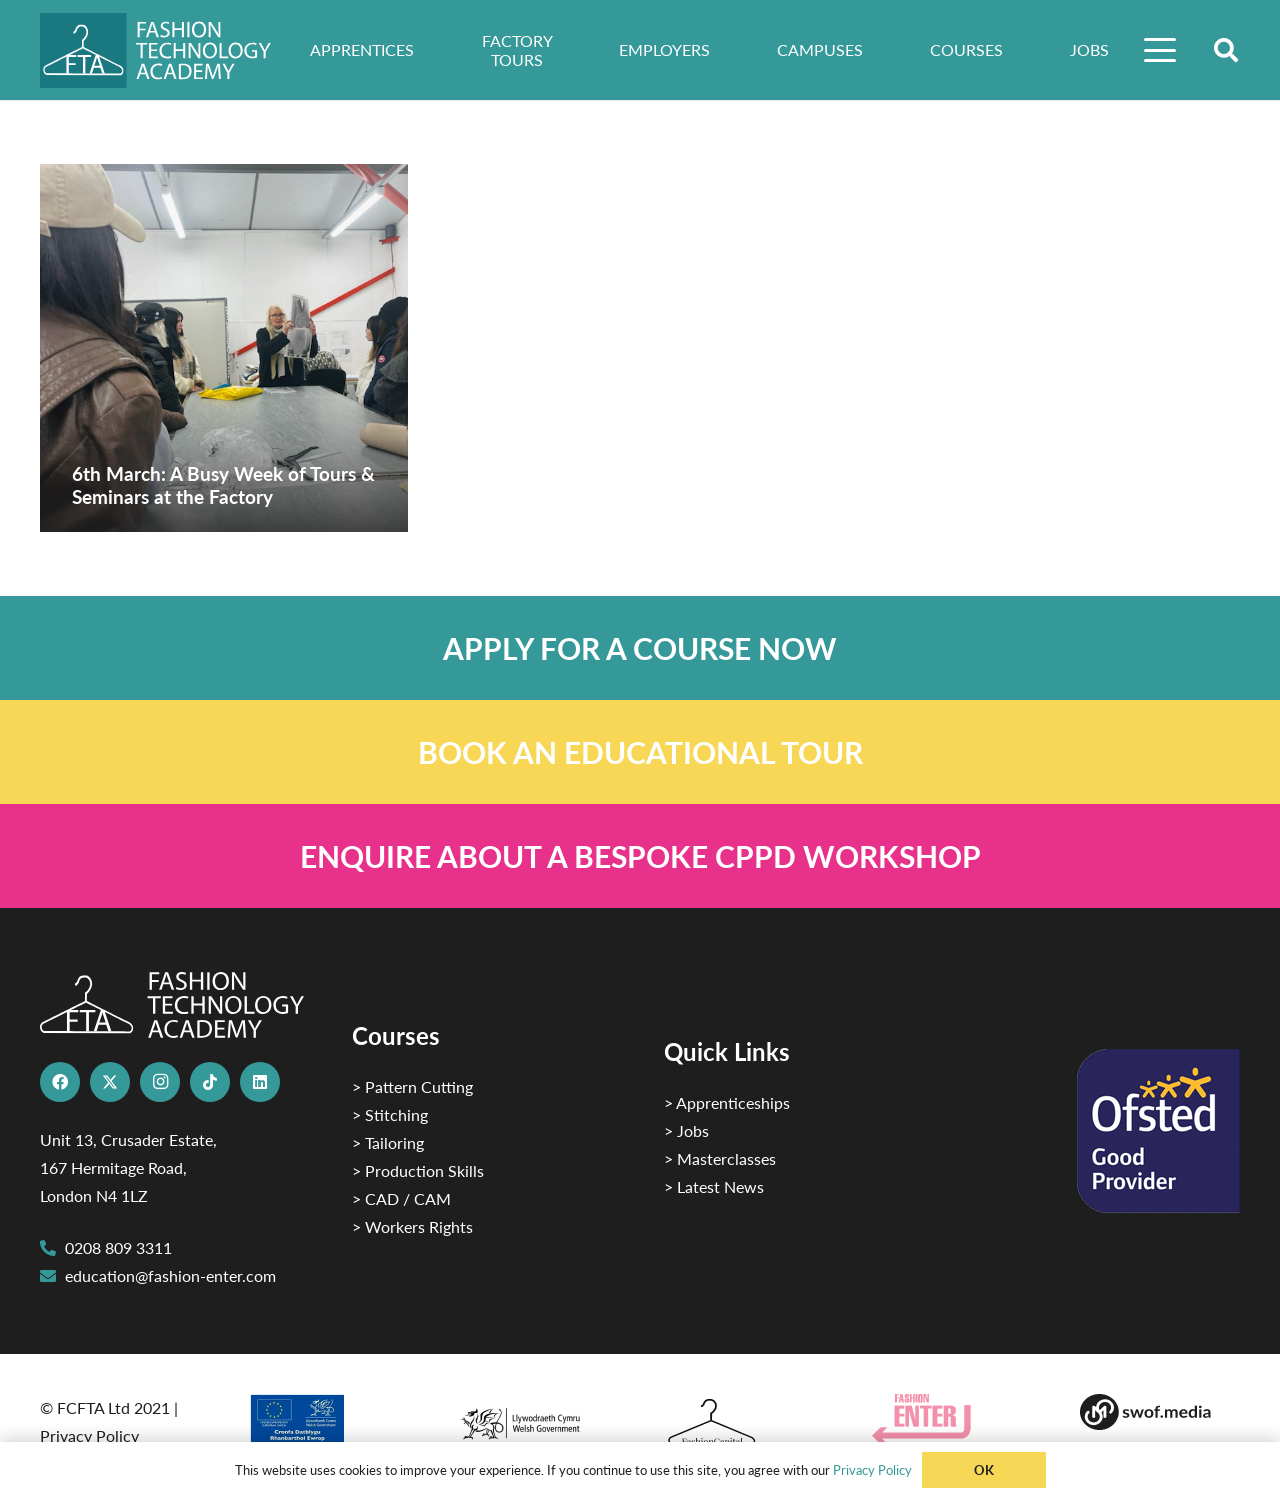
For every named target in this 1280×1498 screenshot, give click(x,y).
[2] (328, 1426)
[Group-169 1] (1160, 1412)
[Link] (640, 648)
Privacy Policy (89, 1435)
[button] (1161, 50)
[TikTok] (210, 1082)
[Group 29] (952, 1419)
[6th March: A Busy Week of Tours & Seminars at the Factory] (224, 348)
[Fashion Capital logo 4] (744, 1423)
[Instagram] (160, 1082)
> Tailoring (388, 1142)
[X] (110, 1082)
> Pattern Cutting (412, 1086)
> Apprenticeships (727, 1102)
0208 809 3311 (118, 1247)
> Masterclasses (720, 1158)
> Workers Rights (412, 1226)
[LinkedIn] (260, 1082)
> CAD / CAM (401, 1198)
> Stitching (390, 1114)
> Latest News (714, 1186)
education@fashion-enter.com (170, 1275)
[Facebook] (60, 1082)
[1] (536, 1418)
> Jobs (686, 1130)
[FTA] (169, 50)
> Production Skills (418, 1170)
